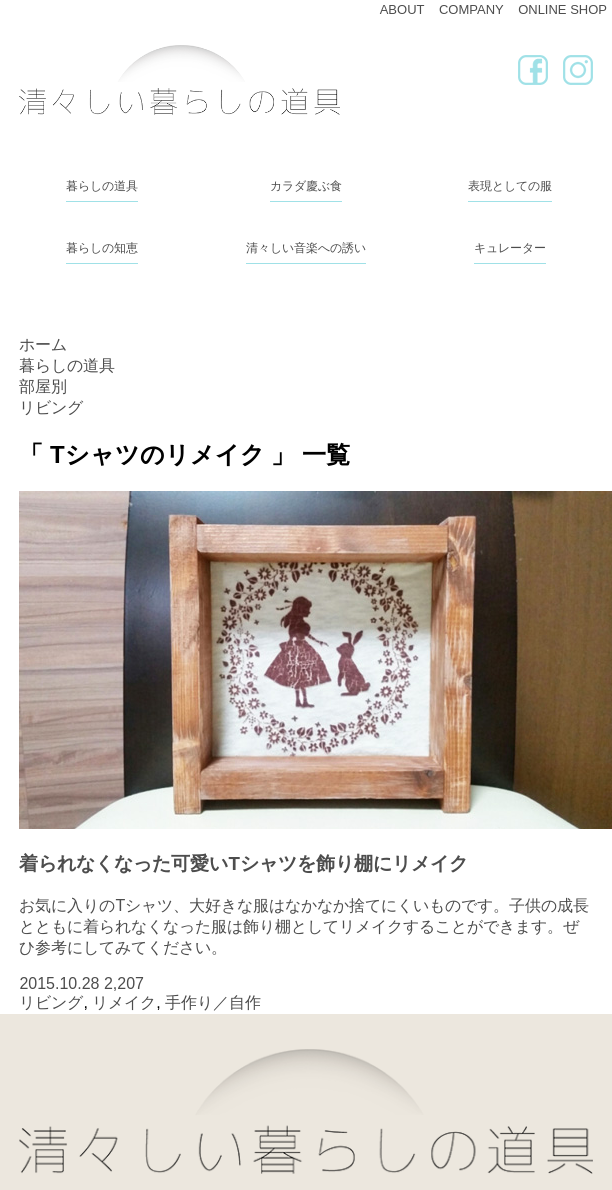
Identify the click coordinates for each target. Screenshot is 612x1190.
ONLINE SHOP (562, 9)
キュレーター (510, 248)
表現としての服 (510, 186)
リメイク (124, 1002)
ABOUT (402, 9)
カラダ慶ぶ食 (306, 186)
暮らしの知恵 (102, 248)
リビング (51, 1002)
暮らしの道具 (102, 186)
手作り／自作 (213, 1002)
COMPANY (471, 9)
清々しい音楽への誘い (306, 248)
